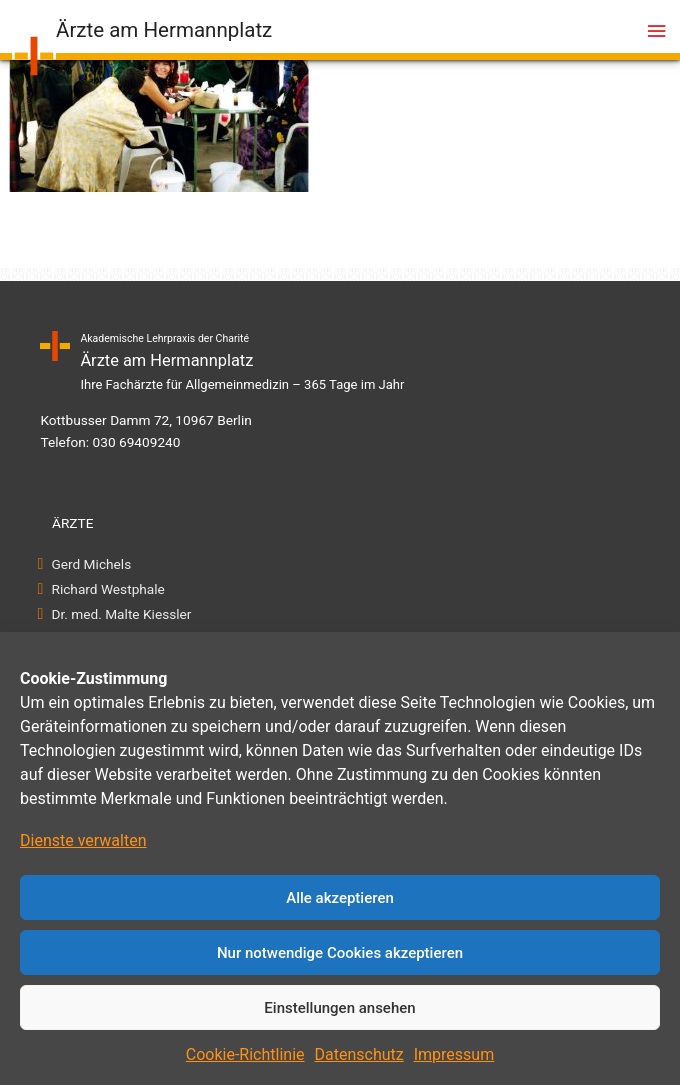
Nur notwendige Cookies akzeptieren (340, 953)
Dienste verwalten (83, 840)
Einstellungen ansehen (339, 1008)
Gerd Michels (91, 564)
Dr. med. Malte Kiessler (121, 614)
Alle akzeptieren (340, 898)
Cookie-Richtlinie (245, 1054)
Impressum (454, 1054)
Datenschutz (359, 1054)
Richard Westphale (108, 589)
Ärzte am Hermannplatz (164, 30)
